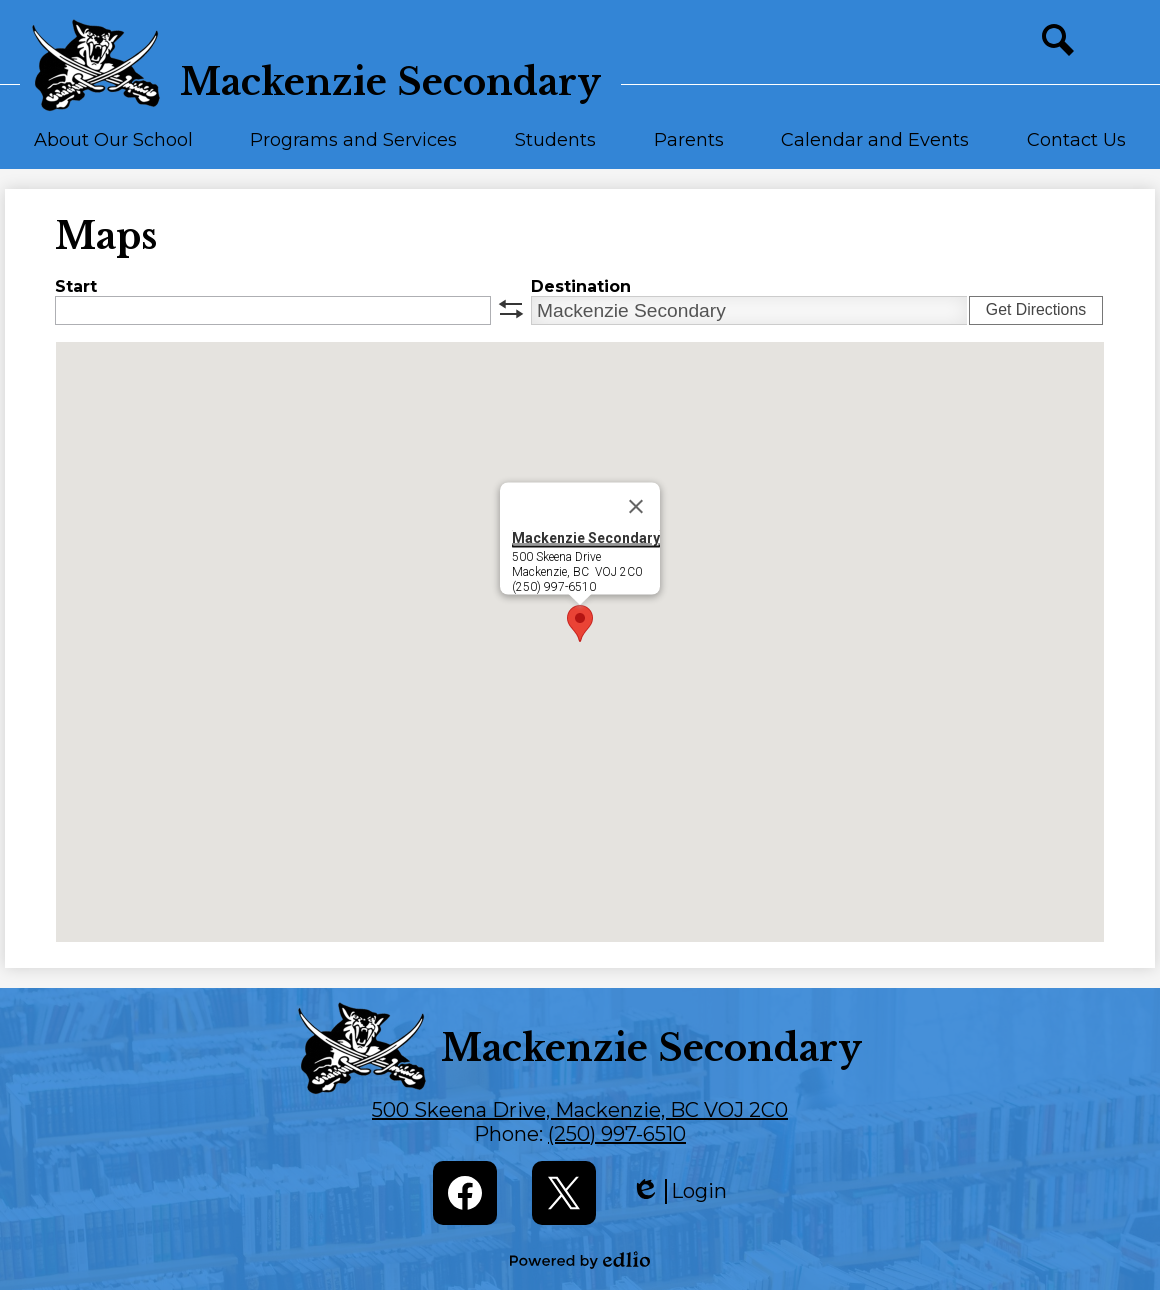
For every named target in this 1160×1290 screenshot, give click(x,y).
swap (511, 309)
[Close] (636, 507)
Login (679, 1191)
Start (76, 286)
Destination (581, 286)
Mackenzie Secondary (586, 538)
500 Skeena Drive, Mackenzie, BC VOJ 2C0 (580, 1110)
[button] (113, 149)
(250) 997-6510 (617, 1134)
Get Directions (1036, 309)
